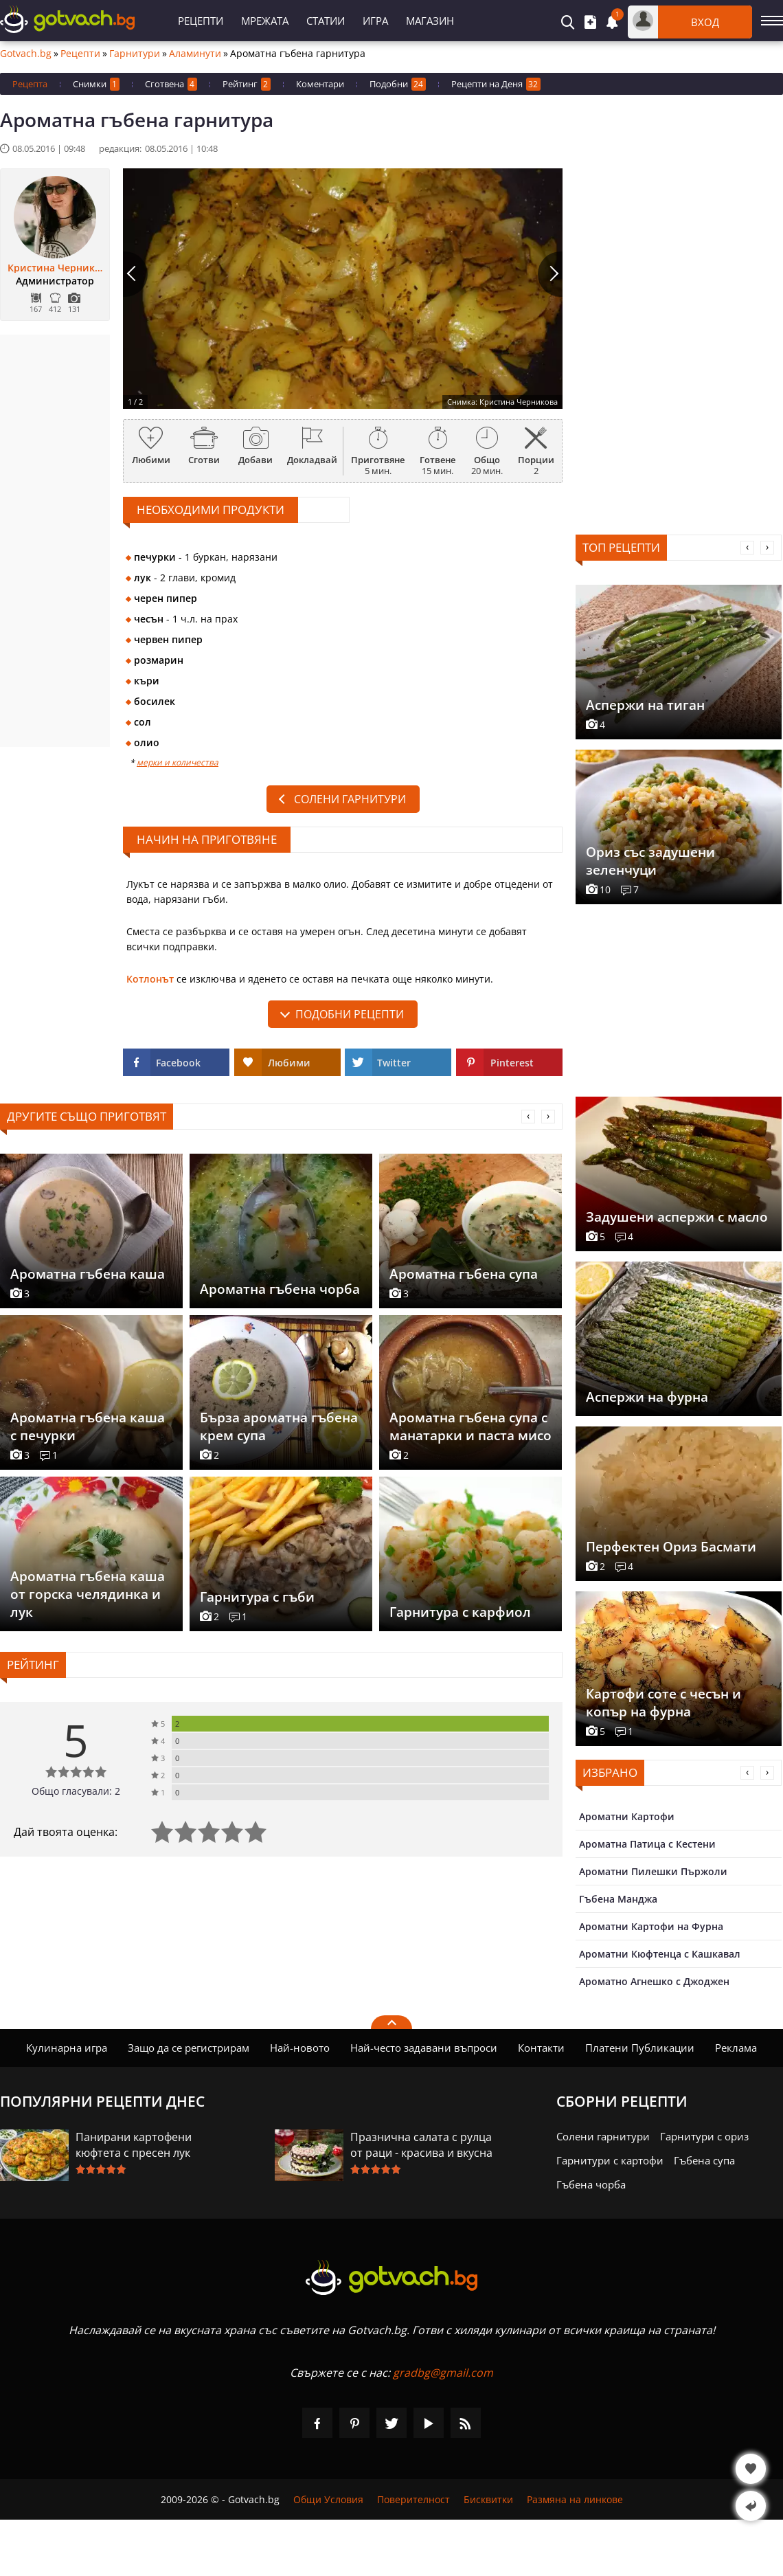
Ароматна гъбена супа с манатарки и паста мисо (470, 1426)
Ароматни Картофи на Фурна (651, 1926)
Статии (325, 20)
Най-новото (300, 2047)
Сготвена (171, 84)
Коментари (320, 84)
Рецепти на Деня (496, 84)
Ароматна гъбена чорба (280, 1289)
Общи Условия (328, 2499)
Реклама (736, 2047)
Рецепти (200, 20)
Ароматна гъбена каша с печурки (87, 1426)
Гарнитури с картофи (609, 2160)
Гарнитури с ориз (704, 2136)
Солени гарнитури (350, 799)
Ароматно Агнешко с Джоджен (654, 1981)
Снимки (96, 84)
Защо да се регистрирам (188, 2047)
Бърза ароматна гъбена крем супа (279, 1426)
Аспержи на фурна (647, 1397)
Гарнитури (134, 53)
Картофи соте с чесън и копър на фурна (663, 1703)
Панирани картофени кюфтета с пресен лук (134, 2144)
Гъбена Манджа (618, 1898)
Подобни (398, 84)
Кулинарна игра (66, 2047)
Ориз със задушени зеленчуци (650, 861)
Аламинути (195, 53)
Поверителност (413, 2499)
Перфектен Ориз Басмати (671, 1547)
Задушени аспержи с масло (677, 1217)
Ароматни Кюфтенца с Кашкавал (659, 1953)
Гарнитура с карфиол (460, 1612)
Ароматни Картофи (626, 1816)
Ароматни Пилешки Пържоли (653, 1871)
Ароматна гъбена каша (87, 1274)
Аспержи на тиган (645, 705)
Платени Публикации (639, 2047)
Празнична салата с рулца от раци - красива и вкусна (421, 2144)
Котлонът (150, 978)
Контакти (541, 2047)
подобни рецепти (349, 1014)
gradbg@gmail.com (443, 2372)
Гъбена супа (704, 2160)
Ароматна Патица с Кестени (647, 1843)
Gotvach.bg (26, 53)
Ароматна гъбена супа (463, 1274)
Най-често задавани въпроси (423, 2047)
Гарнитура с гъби (257, 1597)
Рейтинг (247, 84)
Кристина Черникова (55, 268)
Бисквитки (488, 2499)
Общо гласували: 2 (76, 1790)
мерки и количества (177, 762)
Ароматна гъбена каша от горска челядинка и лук (87, 1594)
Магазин (430, 20)
